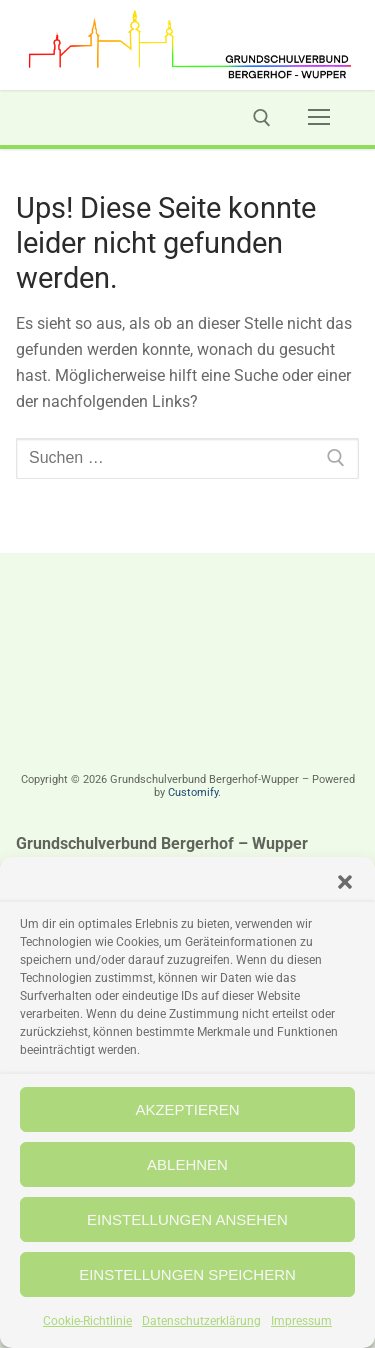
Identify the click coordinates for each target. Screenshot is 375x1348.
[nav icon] (319, 118)
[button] (345, 882)
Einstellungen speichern (187, 1274)
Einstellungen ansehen (187, 1219)
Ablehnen (187, 1164)
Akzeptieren (187, 1109)
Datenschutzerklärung (201, 1321)
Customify (193, 792)
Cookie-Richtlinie (87, 1321)
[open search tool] (262, 118)
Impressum (301, 1321)
